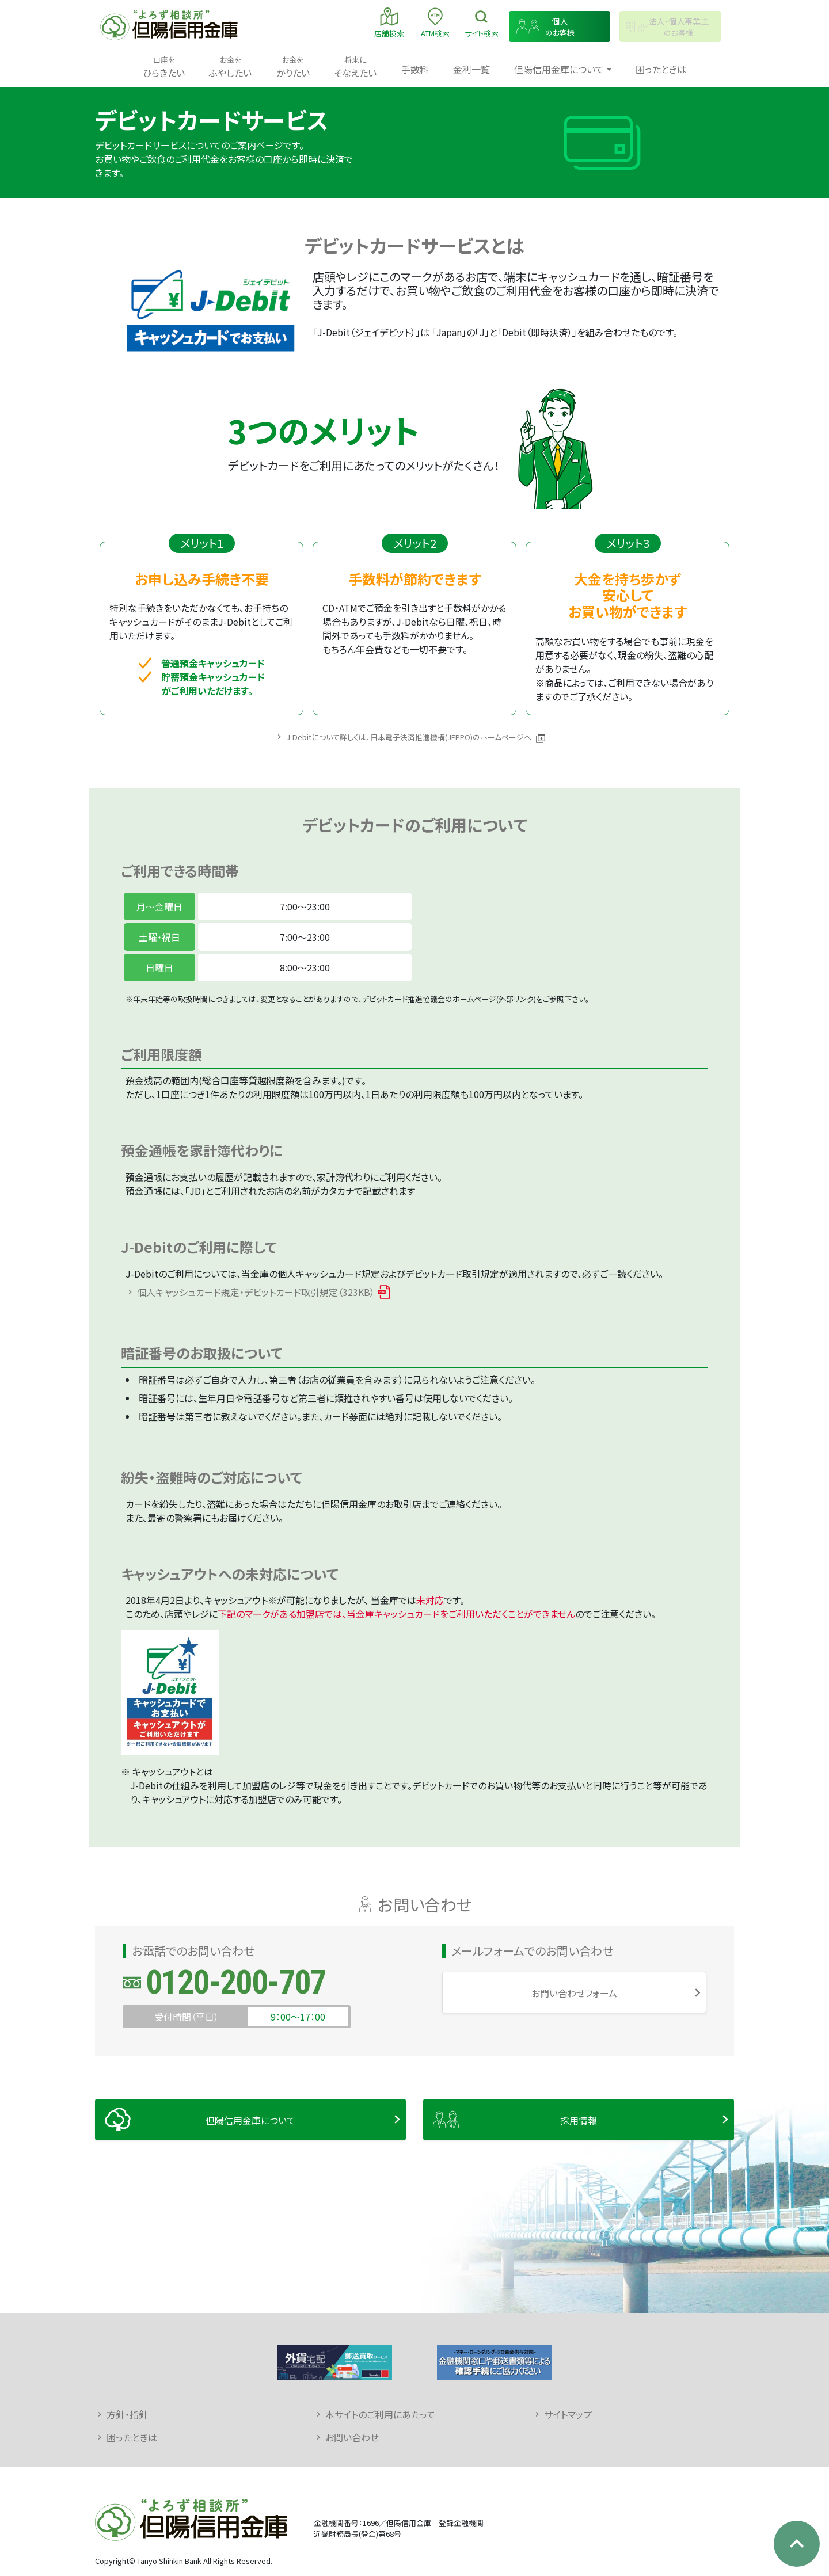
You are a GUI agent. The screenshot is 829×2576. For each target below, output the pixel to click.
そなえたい (355, 66)
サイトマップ (568, 2414)
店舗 (389, 22)
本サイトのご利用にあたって (380, 2414)
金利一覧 (471, 69)
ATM (435, 22)
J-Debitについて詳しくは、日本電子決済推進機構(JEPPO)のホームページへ (408, 736)
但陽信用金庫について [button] (559, 69)
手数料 (415, 69)
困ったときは (661, 69)
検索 (482, 22)
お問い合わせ (352, 2437)
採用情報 (578, 2120)
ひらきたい (164, 66)
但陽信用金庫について (250, 2120)
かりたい (293, 66)
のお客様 (559, 27)
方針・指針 (127, 2414)
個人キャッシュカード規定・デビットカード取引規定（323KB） (256, 1292)
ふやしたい (230, 66)
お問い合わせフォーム (574, 1993)
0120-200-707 (236, 1982)
